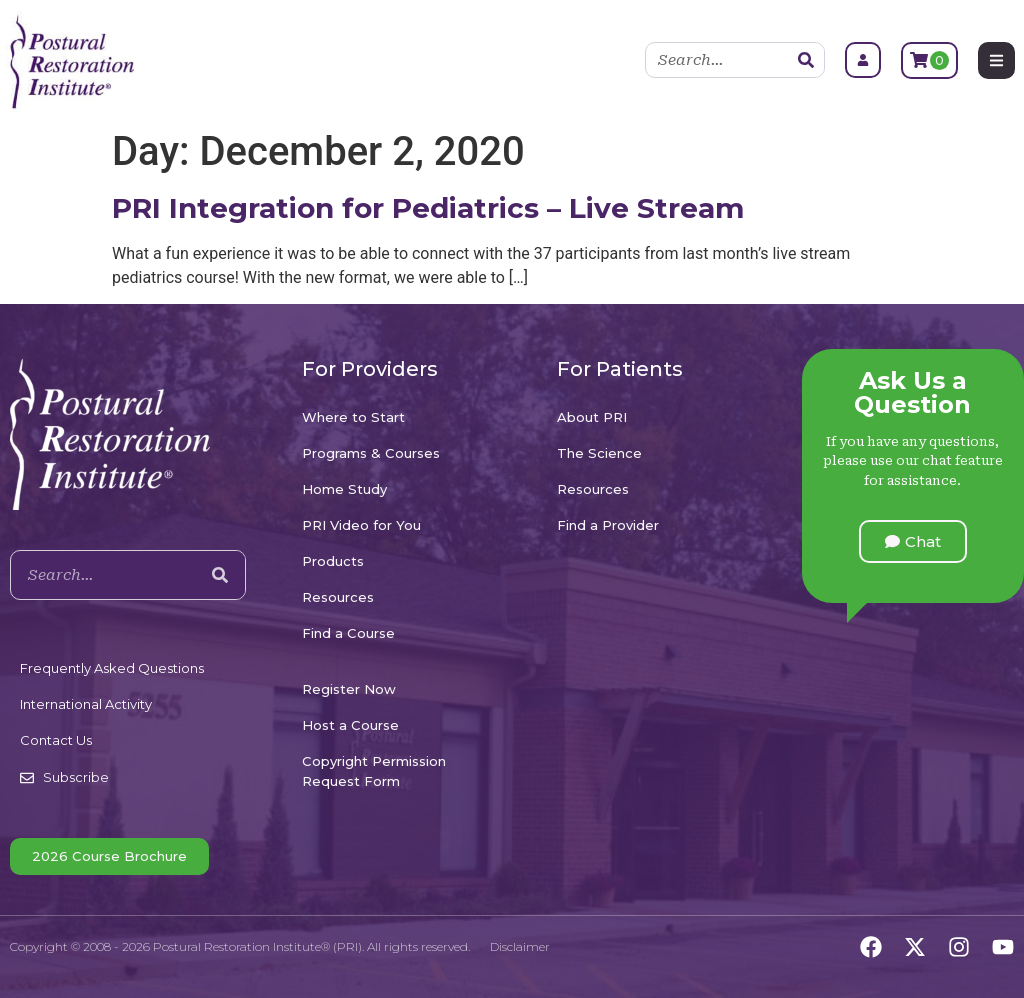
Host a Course (350, 725)
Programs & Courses (371, 453)
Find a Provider (608, 525)
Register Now (349, 689)
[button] (913, 541)
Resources (338, 597)
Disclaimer (520, 946)
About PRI (592, 417)
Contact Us (56, 740)
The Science (599, 453)
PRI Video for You (361, 525)
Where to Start (353, 417)
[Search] (806, 60)
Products (333, 561)
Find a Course (348, 633)
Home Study (344, 489)
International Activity (86, 704)
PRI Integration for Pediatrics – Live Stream (428, 208)
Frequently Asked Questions (112, 668)
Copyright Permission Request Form (374, 771)
